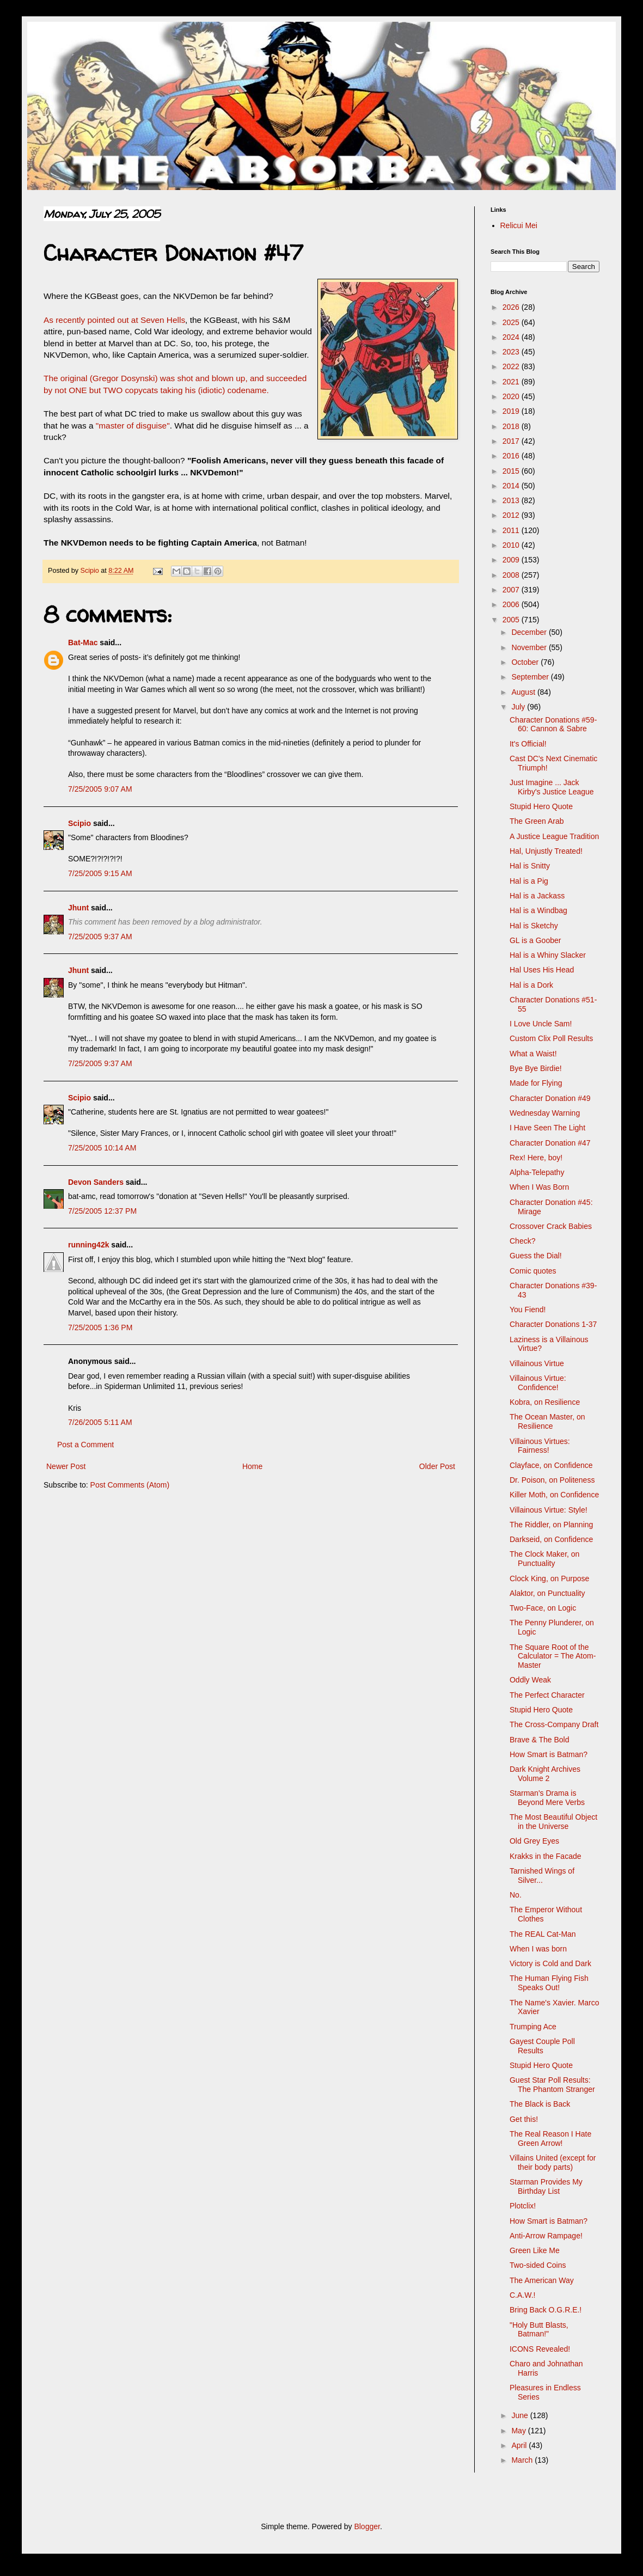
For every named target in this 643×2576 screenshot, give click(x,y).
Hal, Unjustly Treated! (546, 851)
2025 (512, 322)
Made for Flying (536, 1083)
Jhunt (78, 907)
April (520, 2445)
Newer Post (65, 1466)
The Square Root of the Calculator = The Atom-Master (553, 1656)
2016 (512, 455)
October (526, 662)
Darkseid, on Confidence (551, 1539)
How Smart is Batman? (548, 1754)
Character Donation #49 (550, 1098)
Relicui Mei (518, 225)
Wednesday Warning (545, 1113)
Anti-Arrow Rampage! (546, 2235)
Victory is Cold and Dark (550, 1963)
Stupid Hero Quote (541, 806)
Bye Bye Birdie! (536, 1068)
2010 (512, 545)
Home (252, 1466)
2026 (512, 307)
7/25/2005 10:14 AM (102, 1147)
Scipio (79, 823)
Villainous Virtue (537, 1363)
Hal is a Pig (529, 881)
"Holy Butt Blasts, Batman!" (539, 2330)
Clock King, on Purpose (549, 1578)
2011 (512, 530)
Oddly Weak (530, 1679)
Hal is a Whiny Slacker (548, 955)
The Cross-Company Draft (554, 1724)
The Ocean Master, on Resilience (547, 1421)
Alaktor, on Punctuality (547, 1593)
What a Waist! (533, 1053)
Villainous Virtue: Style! (548, 1510)
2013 (512, 500)
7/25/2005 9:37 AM (100, 936)
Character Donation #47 (550, 1143)
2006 (512, 604)
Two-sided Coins (538, 2265)
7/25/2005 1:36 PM (100, 1327)
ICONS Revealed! (540, 2349)
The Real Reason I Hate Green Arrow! (550, 2138)
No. (516, 1894)
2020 (512, 396)
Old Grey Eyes (534, 1841)
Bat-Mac (82, 642)
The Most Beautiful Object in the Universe (553, 1822)
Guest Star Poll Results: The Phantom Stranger (552, 2085)
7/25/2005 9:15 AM (100, 873)
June (520, 2415)
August (524, 692)
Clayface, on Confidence (551, 1465)
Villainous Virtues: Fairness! (540, 1446)
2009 (512, 559)
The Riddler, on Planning (551, 1524)
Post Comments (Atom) (129, 1484)
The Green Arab (537, 821)
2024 (512, 337)
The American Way (542, 2280)
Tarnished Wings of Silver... (542, 1875)
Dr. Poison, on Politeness (552, 1480)
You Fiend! (528, 1309)
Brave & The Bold (539, 1739)
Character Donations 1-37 (553, 1324)
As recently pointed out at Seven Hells (114, 320)
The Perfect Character (547, 1695)
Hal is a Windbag (538, 910)
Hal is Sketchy (534, 925)
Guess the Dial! (536, 1255)
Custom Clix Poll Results (551, 1038)
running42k (88, 1244)
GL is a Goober (535, 940)
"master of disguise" (133, 425)
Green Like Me (535, 2250)
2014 (512, 485)
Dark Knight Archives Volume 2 (545, 1774)
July (519, 706)
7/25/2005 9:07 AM (100, 789)
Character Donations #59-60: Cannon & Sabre (553, 724)
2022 (512, 366)
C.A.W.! (522, 2295)
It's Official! (528, 743)
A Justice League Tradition (554, 836)
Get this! (524, 2119)
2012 (512, 515)
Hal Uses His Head (542, 969)
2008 (512, 575)
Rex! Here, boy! (536, 1157)
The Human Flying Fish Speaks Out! (549, 1983)
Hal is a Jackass (537, 895)
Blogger (366, 2526)
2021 (512, 381)
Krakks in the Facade (545, 1856)
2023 (512, 351)
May (519, 2430)
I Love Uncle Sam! (541, 1023)
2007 (512, 589)
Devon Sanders (96, 1182)
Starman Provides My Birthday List (546, 2186)
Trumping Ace (533, 2026)
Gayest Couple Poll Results (542, 2046)
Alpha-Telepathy (537, 1172)
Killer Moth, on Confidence (554, 1494)
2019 (512, 411)
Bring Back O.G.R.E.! (545, 2309)
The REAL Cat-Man (543, 1934)
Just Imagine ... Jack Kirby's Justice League (552, 787)
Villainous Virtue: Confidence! (538, 1383)
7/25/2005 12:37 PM (102, 1211)
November (529, 647)
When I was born (538, 1948)
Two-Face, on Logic (543, 1608)
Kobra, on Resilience (545, 1402)
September (530, 676)
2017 (512, 441)
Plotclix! (523, 2205)
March (523, 2460)
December (529, 632)
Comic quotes (533, 1270)
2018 (512, 426)
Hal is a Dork (531, 985)
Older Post (437, 1466)
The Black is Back (540, 2104)
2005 (512, 619)
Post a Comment (85, 1444)
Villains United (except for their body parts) (553, 2162)
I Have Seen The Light (547, 1127)
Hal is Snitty (530, 865)
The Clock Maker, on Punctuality (544, 1559)
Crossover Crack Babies (551, 1226)
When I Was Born (539, 1187)
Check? (522, 1241)
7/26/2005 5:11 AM (100, 1422)
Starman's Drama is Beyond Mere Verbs (547, 1798)
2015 (512, 471)
